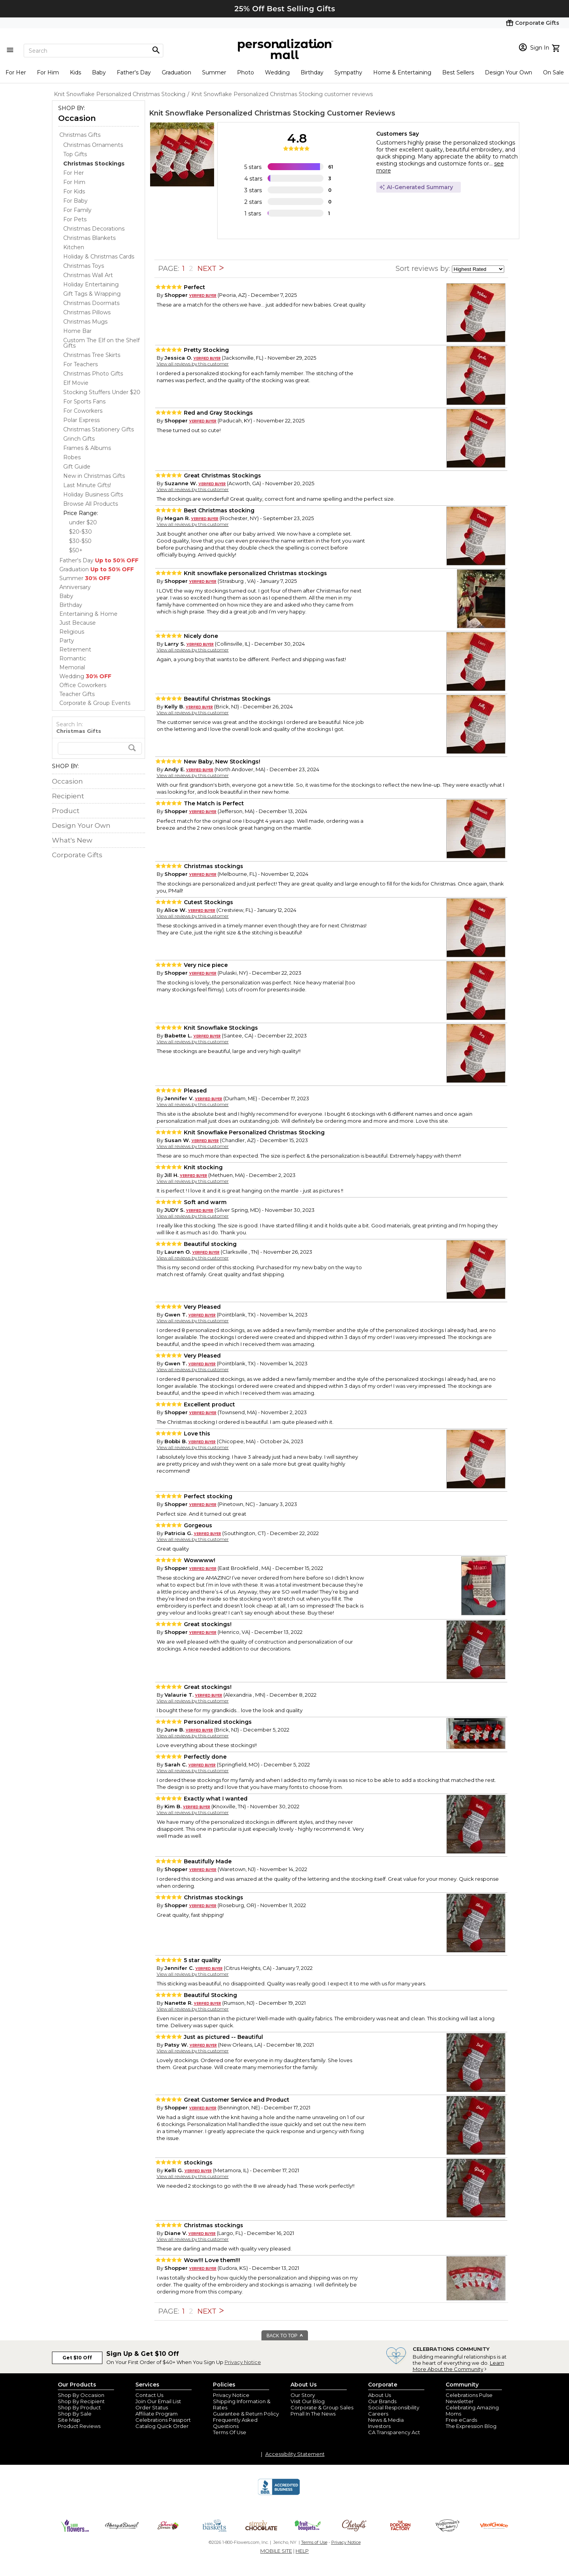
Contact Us (149, 2395)
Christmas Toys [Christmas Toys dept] (83, 265)
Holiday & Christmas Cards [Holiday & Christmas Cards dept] (98, 256)
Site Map (69, 2420)
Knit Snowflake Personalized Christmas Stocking (237, 113)
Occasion (77, 118)
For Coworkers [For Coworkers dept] (82, 410)
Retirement (75, 649)
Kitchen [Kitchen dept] (73, 247)
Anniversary (75, 587)
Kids (75, 72)
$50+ (76, 550)
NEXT (210, 268)
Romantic (72, 658)
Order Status (151, 2407)
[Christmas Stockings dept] (94, 163)
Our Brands (382, 2401)
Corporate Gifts (77, 855)
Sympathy (348, 72)
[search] (100, 748)
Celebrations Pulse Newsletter (469, 2398)
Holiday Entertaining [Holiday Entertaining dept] (91, 284)
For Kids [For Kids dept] (74, 191)
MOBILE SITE (276, 2551)
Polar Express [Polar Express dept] (81, 420)
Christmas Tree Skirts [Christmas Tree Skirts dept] (91, 355)
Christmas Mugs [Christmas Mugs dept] (85, 321)
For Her (15, 72)
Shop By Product (79, 2407)
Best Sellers (458, 72)
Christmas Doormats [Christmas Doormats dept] (91, 303)
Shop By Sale (75, 2414)
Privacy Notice (243, 2362)
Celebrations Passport (163, 2420)
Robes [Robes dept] (72, 457)
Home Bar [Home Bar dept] (77, 330)
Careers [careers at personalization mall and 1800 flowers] (378, 2414)
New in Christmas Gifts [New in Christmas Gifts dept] (94, 475)
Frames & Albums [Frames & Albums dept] (87, 448)
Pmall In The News (313, 2414)
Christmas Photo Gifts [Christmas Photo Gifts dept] (93, 373)
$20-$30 (80, 531)
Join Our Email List (158, 2401)
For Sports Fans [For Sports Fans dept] (84, 401)
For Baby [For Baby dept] (75, 200)
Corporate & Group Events (94, 703)
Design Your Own (508, 72)
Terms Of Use (229, 2432)
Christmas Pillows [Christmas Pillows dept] (87, 312)
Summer (214, 72)
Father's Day (134, 72)
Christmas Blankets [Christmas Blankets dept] (89, 237)
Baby (99, 72)
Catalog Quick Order (162, 2426)
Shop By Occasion (81, 2395)
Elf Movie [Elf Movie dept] (75, 382)
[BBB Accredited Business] (279, 2494)
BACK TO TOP (284, 2335)
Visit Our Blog (308, 2401)
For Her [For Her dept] (73, 172)
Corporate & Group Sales (322, 2407)
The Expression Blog (471, 2426)
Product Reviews (79, 2426)
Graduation (176, 72)
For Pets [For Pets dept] (74, 219)
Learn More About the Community (458, 2366)
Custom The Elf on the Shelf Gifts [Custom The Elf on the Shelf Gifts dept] (101, 343)
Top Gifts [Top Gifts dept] (75, 154)
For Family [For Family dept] (77, 210)
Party (66, 640)
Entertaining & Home (88, 613)
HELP (302, 2551)
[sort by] (478, 269)
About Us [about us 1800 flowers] (379, 2395)
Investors (379, 2426)
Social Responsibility (393, 2407)
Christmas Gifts (79, 134)
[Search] (93, 50)
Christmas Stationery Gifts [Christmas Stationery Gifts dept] (98, 429)
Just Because (77, 622)
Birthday (312, 72)
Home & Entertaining (402, 72)
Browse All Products (90, 503)
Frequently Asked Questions (235, 2423)
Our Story (303, 2395)
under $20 (83, 522)
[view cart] (557, 47)
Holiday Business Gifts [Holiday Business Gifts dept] (93, 494)
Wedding (277, 72)
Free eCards (461, 2420)
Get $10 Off (77, 2358)
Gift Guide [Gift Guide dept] (76, 466)
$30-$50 (80, 541)
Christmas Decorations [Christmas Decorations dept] (94, 228)
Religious (71, 631)
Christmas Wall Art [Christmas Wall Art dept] (88, 275)
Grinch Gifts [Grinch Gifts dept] (79, 438)
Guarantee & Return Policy (246, 2414)
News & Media (386, 2420)
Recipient (68, 796)
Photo (245, 72)
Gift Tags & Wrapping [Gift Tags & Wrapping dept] (92, 293)
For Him (48, 72)
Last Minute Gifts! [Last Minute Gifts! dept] (87, 485)
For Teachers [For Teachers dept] (80, 364)
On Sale (553, 72)
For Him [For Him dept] (74, 182)
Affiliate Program (156, 2414)
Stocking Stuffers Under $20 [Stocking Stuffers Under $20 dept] (101, 392)
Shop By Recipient (81, 2401)
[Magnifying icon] (156, 50)
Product (66, 811)
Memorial (72, 667)
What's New (72, 840)
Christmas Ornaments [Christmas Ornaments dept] (93, 144)
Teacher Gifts (77, 694)
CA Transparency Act (394, 2432)
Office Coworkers (82, 685)
